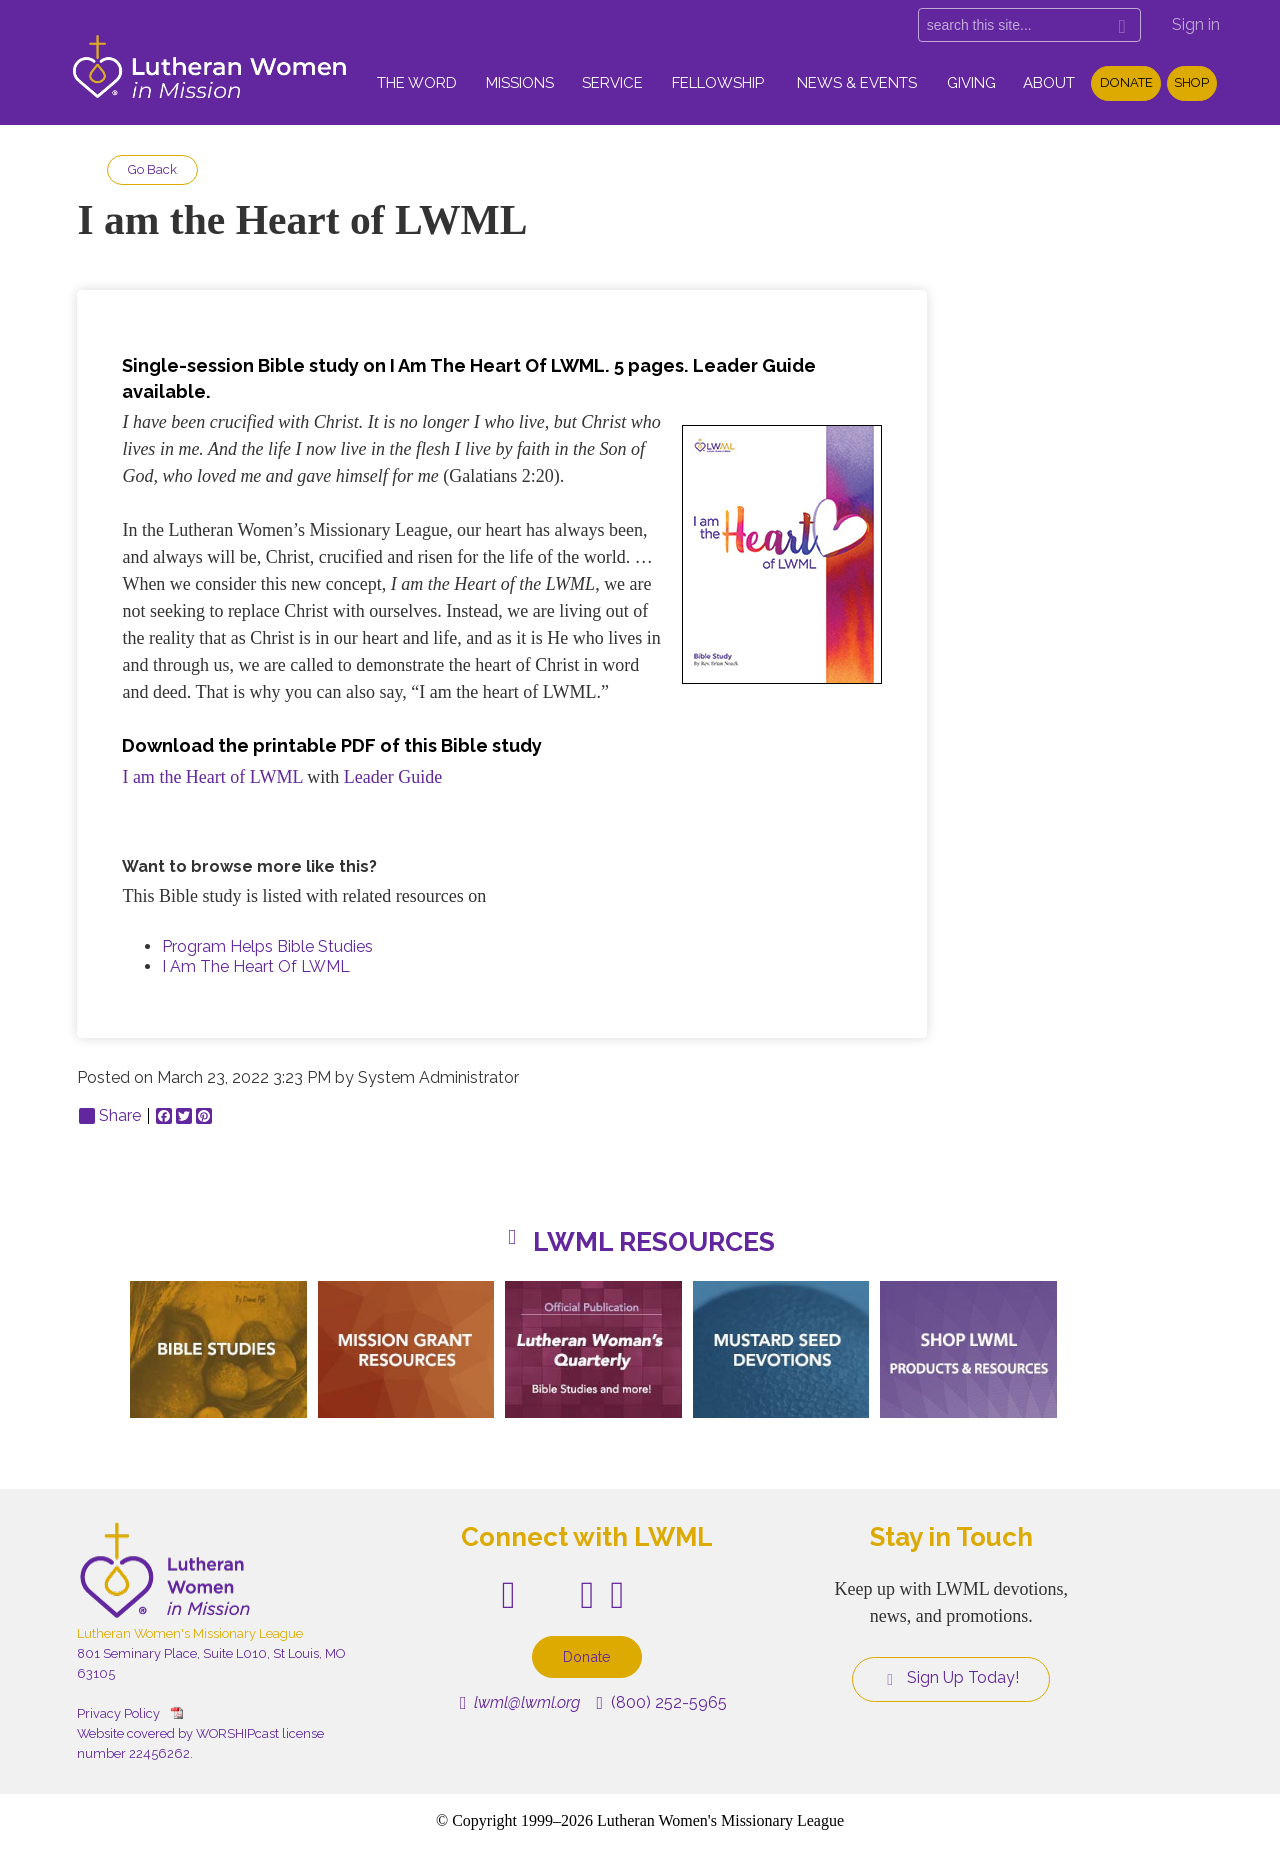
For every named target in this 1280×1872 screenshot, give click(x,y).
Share (110, 1116)
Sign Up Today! (951, 1678)
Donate (1126, 82)
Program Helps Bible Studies (267, 946)
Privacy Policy (118, 1713)
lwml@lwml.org (520, 1702)
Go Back (152, 169)
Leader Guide (393, 777)
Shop (1191, 82)
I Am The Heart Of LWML (256, 966)
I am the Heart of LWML (212, 777)
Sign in (1196, 24)
